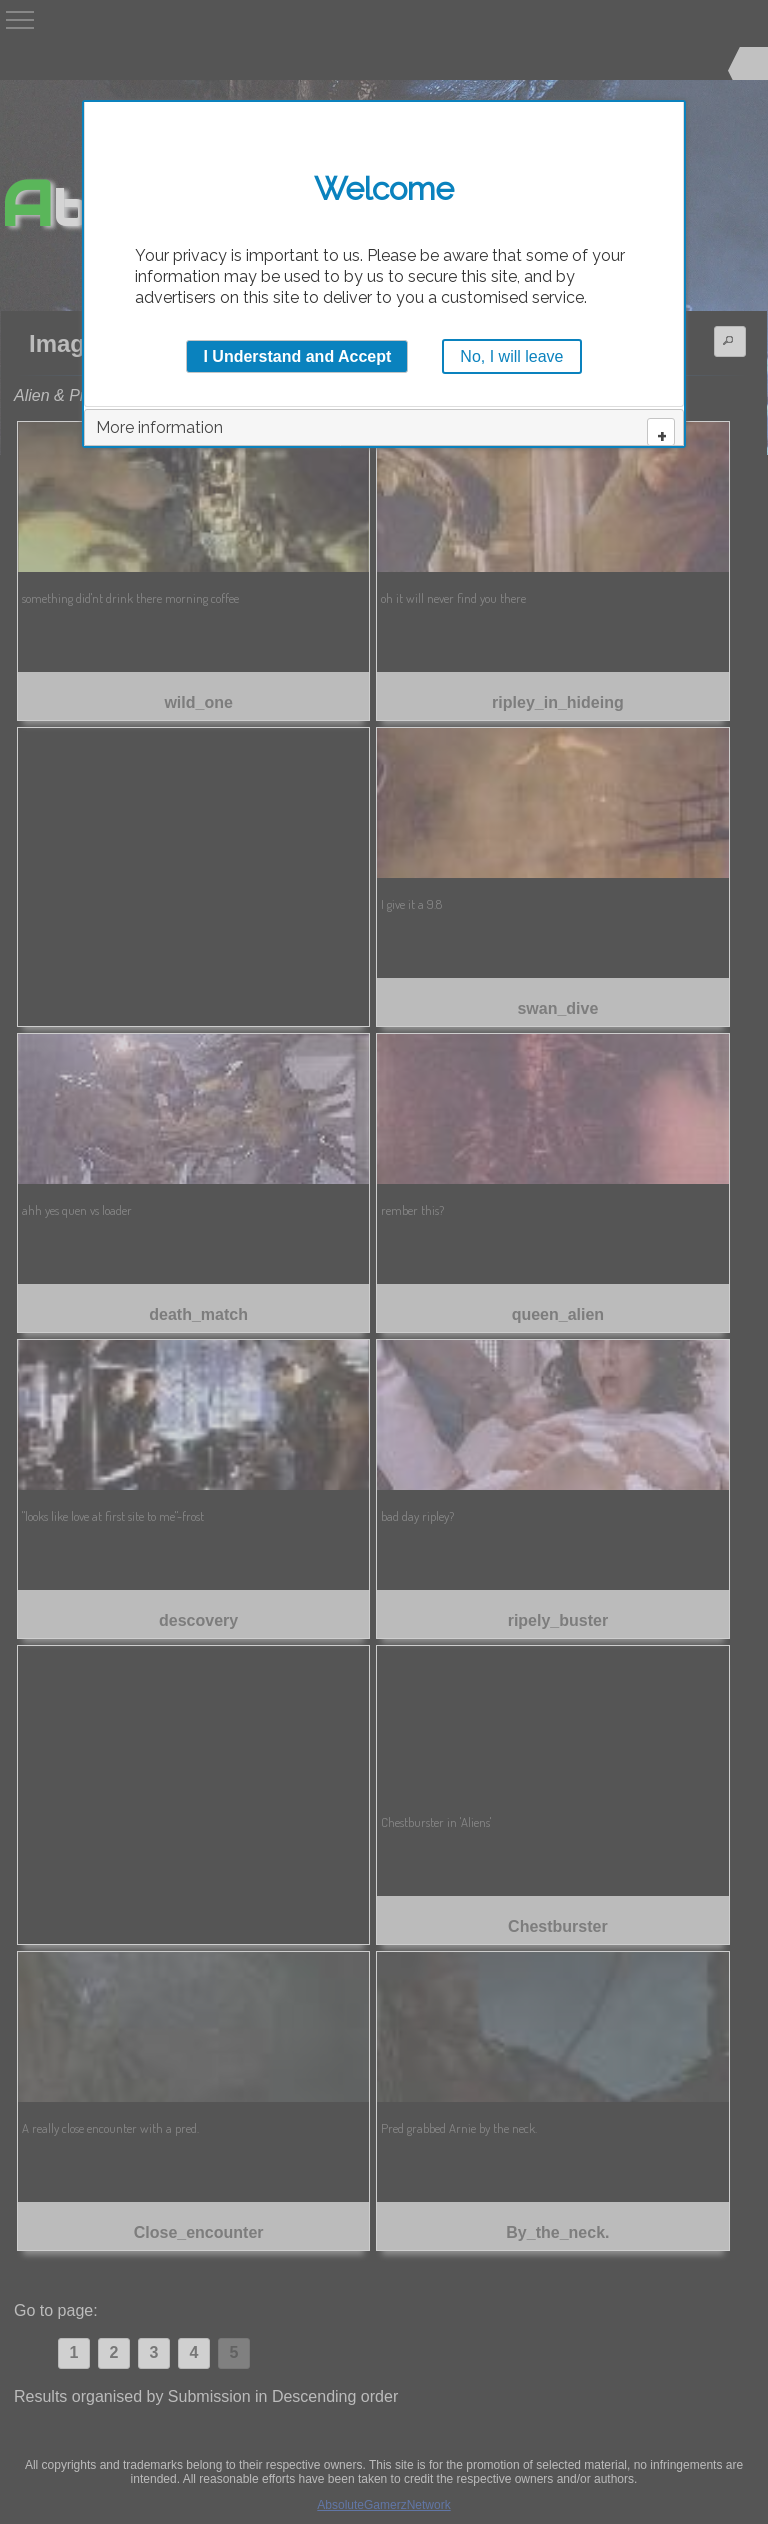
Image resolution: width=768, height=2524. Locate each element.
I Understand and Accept (297, 356)
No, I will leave (511, 356)
